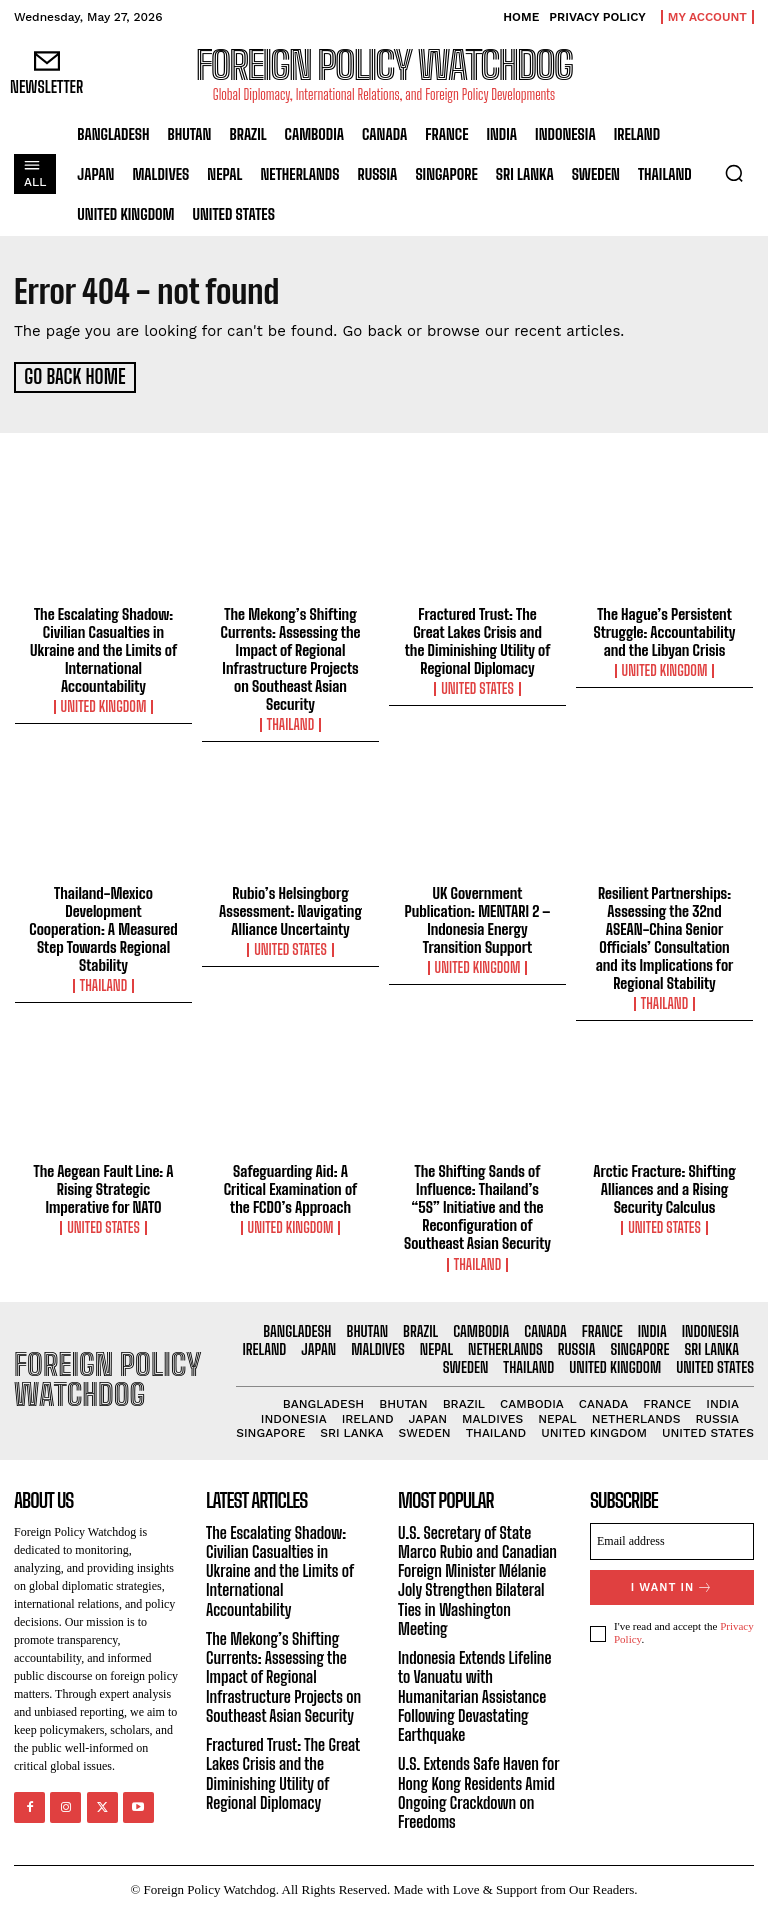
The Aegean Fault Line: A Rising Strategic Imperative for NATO (104, 1187)
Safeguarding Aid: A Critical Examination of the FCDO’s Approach (290, 1187)
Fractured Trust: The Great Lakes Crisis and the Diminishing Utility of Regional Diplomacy (478, 638)
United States (477, 686)
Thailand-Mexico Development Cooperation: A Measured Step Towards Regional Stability (103, 926)
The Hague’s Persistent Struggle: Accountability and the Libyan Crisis (665, 629)
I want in (672, 1584)
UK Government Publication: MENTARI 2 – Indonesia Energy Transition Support (478, 917)
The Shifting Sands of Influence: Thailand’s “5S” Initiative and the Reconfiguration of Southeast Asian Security (477, 1205)
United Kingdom (104, 704)
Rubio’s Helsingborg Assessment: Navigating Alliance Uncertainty (290, 908)
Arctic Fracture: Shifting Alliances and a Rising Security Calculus (664, 1187)
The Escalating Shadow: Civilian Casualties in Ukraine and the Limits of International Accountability (103, 647)
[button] (734, 173)
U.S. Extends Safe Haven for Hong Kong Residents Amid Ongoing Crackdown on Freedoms (478, 1789)
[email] (672, 1538)
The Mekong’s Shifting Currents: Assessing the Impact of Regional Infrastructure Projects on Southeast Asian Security (291, 656)
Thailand (290, 722)
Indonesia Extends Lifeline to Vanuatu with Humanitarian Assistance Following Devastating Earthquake (474, 1693)
